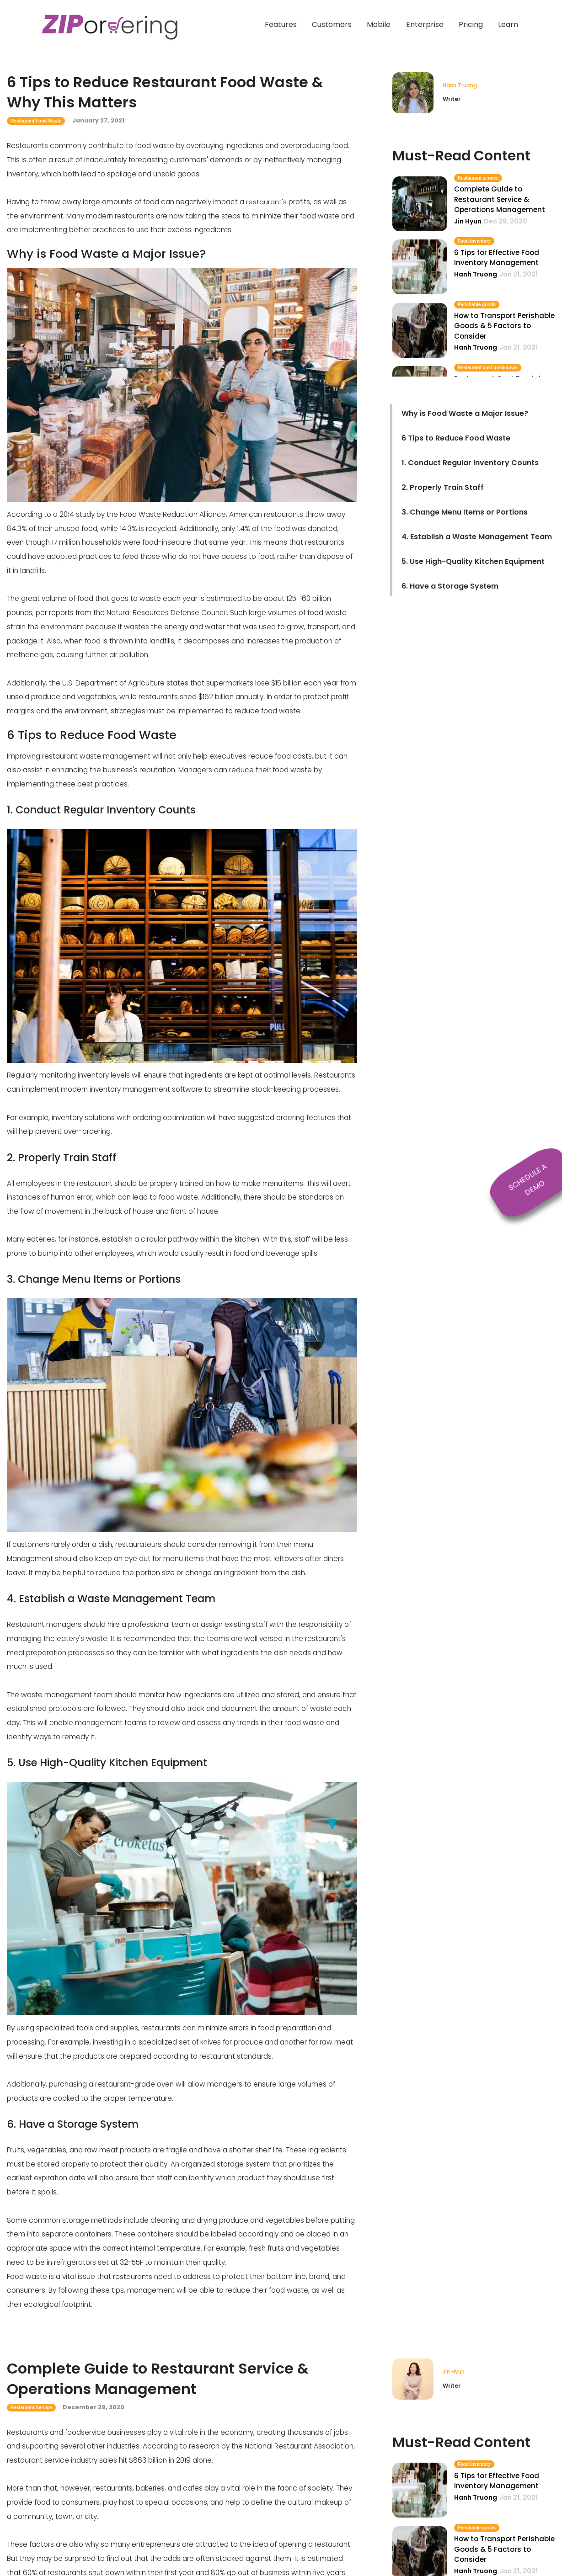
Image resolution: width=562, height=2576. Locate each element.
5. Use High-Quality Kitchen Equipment (473, 562)
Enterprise (425, 24)
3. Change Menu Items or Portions (464, 512)
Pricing (471, 24)
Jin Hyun (454, 2371)
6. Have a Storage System (449, 586)
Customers (332, 24)
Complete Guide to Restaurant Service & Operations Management (499, 200)
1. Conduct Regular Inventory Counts (470, 463)
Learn (508, 24)
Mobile (379, 24)
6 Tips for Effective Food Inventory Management (496, 258)
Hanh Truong (461, 85)
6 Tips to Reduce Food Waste (455, 438)
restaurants (132, 2276)
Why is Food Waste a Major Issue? (464, 414)
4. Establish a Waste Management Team (476, 537)
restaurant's (265, 202)
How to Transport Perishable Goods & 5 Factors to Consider (504, 326)
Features (281, 24)
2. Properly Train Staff (442, 488)
